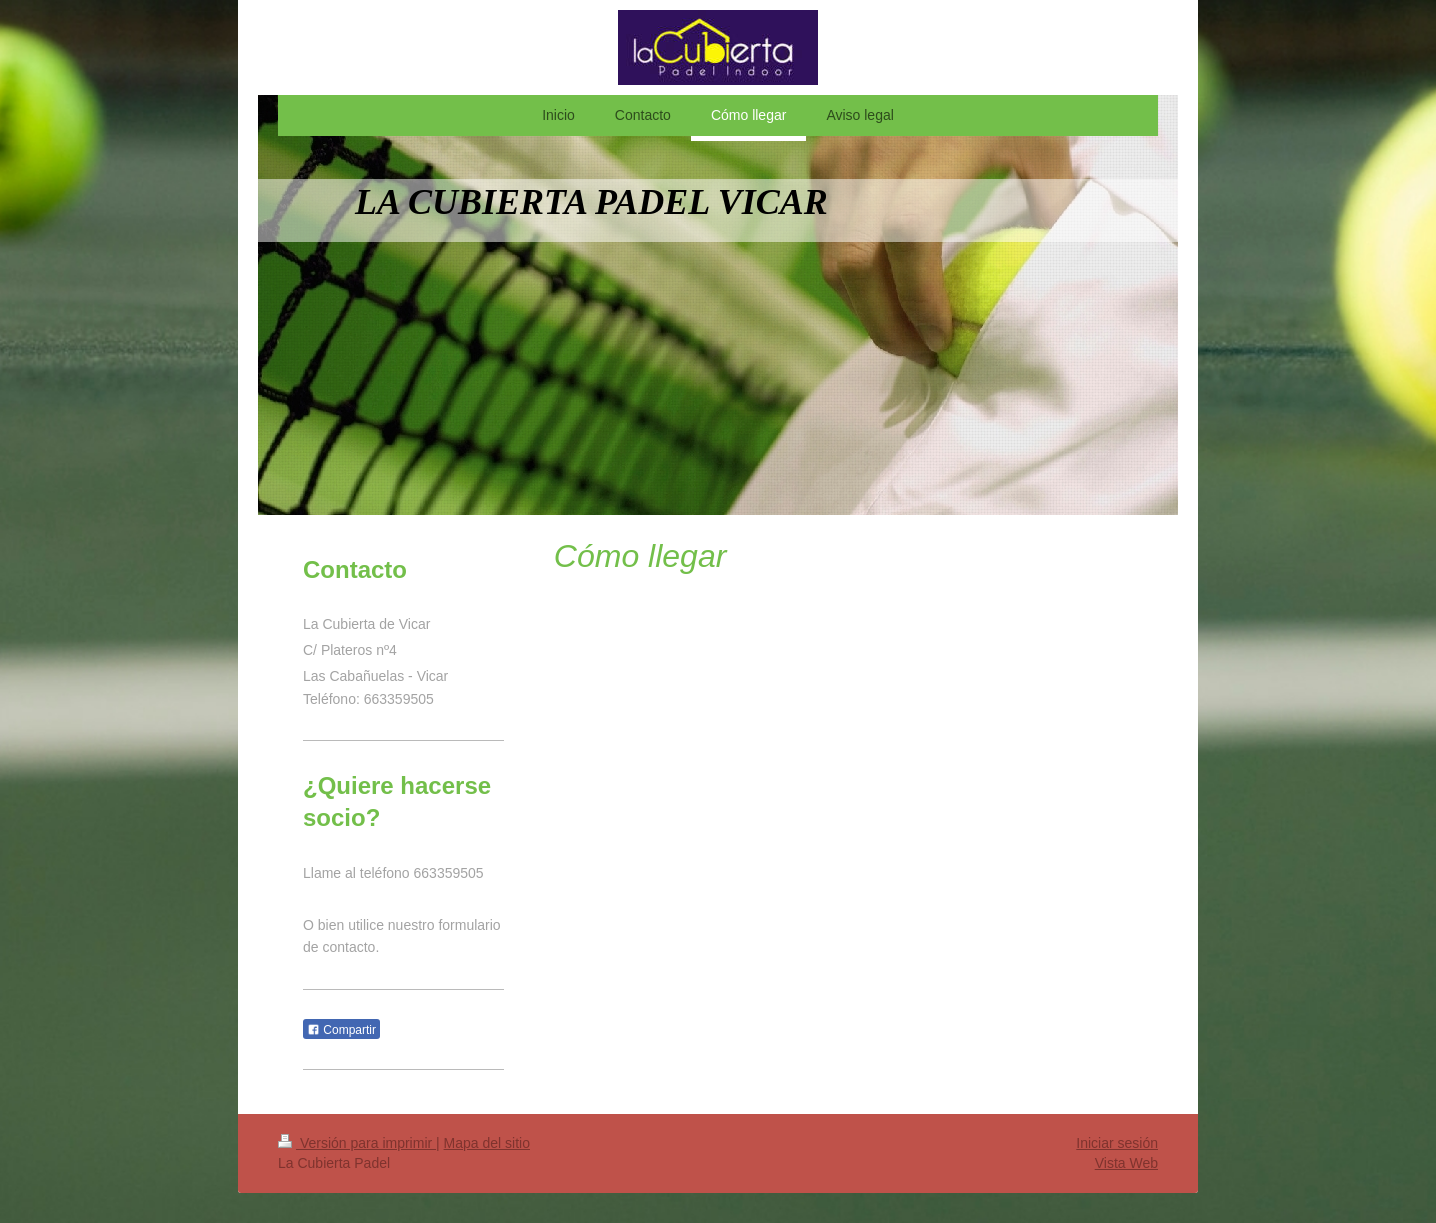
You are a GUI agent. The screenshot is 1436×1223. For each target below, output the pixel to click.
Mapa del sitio (487, 1143)
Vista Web (1126, 1163)
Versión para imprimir (357, 1143)
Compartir (341, 1030)
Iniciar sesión (1117, 1143)
